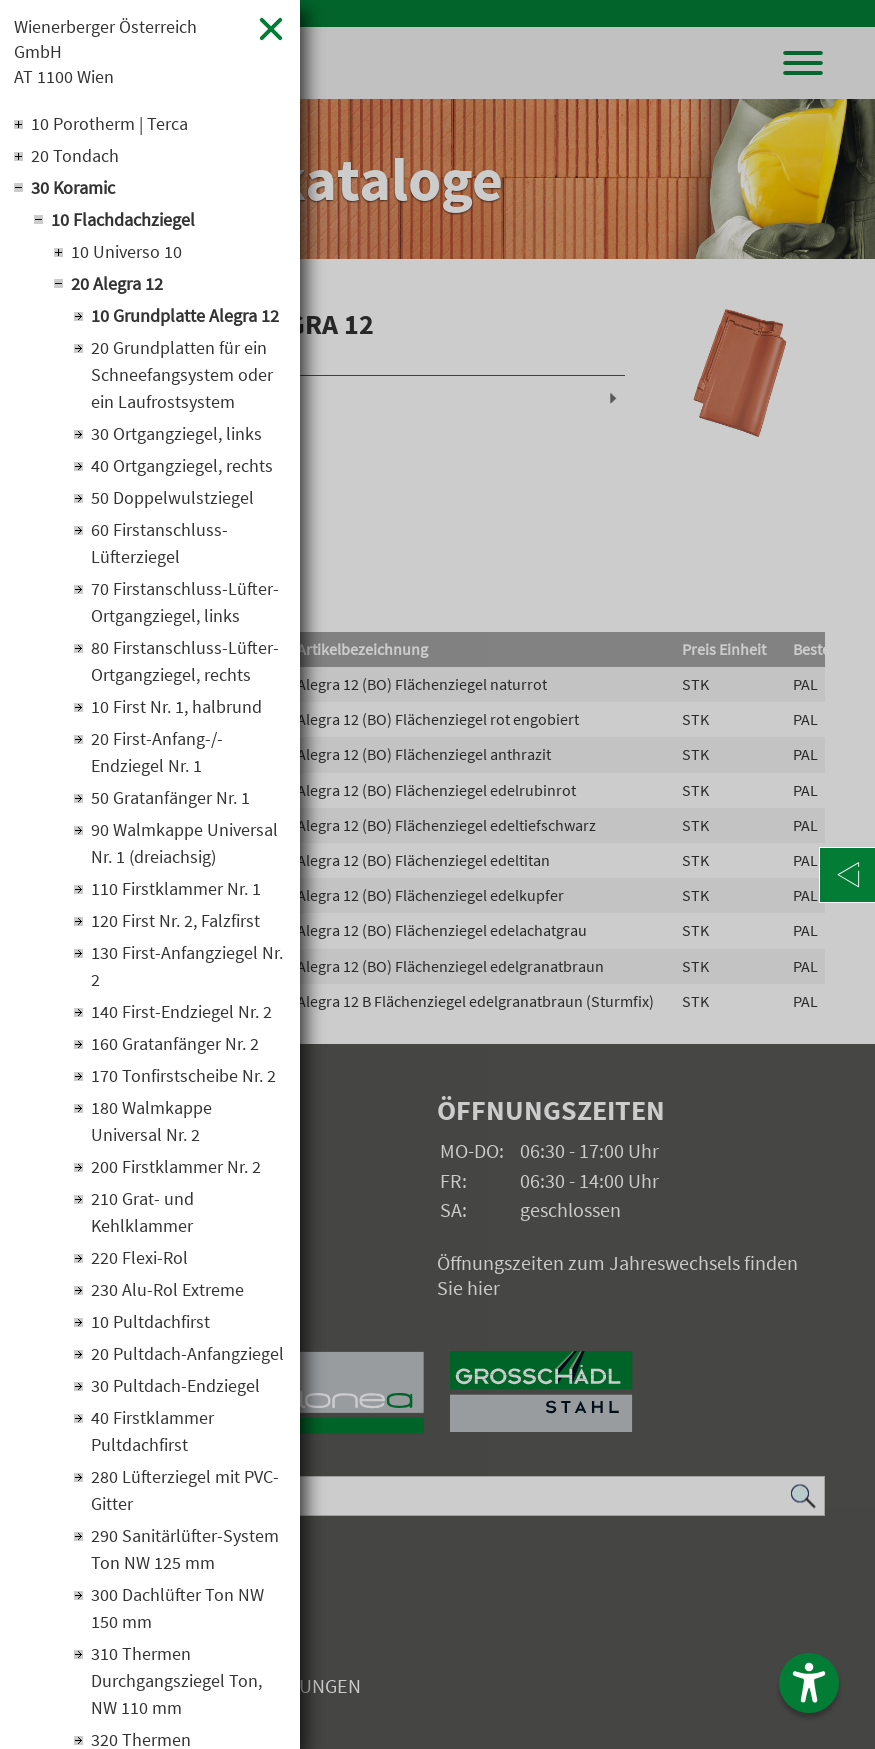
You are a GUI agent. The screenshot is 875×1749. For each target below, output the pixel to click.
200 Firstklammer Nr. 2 (176, 1166)
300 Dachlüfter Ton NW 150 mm (177, 1608)
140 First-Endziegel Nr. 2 (181, 1011)
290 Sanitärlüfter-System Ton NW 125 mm (185, 1549)
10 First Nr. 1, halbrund (176, 706)
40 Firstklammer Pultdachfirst (152, 1431)
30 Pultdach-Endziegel (175, 1385)
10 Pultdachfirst (150, 1321)
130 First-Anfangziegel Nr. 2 (187, 966)
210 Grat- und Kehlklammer (142, 1212)
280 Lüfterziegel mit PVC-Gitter (185, 1490)
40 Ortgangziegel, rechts (182, 465)
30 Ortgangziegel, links (176, 433)
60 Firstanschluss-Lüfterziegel (159, 543)
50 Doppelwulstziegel (172, 497)
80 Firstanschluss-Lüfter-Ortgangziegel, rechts (185, 661)
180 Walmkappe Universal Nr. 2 (151, 1121)
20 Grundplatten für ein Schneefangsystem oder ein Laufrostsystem (182, 374)
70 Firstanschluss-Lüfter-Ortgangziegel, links (185, 602)
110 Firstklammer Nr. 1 (176, 888)
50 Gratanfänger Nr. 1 (170, 797)
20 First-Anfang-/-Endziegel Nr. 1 (157, 752)
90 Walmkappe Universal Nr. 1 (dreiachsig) (184, 843)
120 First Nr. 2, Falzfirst (175, 920)
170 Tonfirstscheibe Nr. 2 (183, 1075)
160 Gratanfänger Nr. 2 (175, 1043)
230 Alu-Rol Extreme (167, 1289)
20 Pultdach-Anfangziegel (187, 1353)
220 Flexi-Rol (139, 1257)
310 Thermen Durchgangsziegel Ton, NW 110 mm (176, 1680)
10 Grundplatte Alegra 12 (185, 315)
